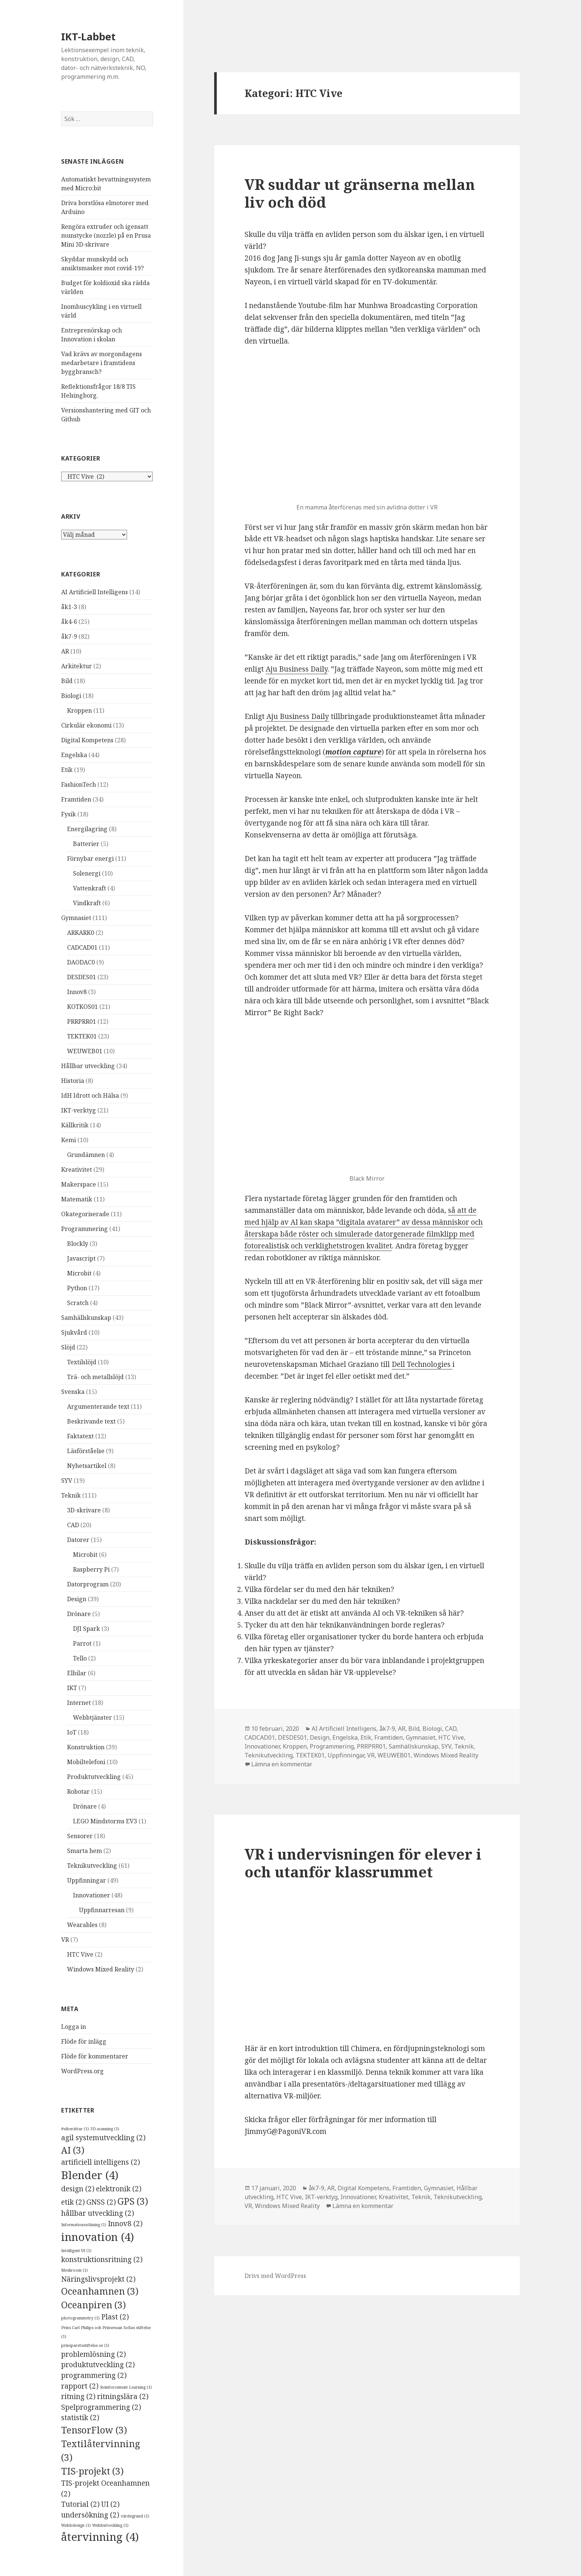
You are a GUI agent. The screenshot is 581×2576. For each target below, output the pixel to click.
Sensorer (80, 1836)
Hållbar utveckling (88, 1066)
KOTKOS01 (82, 1007)
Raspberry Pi (91, 1569)
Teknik (71, 1495)
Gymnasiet (76, 918)
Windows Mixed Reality (100, 1969)
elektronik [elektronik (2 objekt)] (119, 2189)
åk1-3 (69, 607)
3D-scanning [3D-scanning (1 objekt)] (104, 2128)
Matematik (76, 1199)
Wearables (82, 1925)
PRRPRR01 (81, 1021)
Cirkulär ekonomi (86, 725)
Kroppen (79, 710)
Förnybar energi (90, 858)
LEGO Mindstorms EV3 (105, 1821)
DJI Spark (86, 1629)
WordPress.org (82, 2071)
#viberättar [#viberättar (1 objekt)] (75, 2128)
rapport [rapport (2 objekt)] (80, 2386)
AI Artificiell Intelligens (94, 592)
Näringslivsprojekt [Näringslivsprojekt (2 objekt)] (98, 2279)
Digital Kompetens (87, 740)
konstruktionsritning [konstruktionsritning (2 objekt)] (102, 2259)
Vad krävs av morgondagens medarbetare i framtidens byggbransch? (101, 363)
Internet (79, 1703)
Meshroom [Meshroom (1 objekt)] (74, 2270)
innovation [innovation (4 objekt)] (97, 2236)
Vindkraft (87, 903)
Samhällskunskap (86, 1318)
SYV (66, 1480)
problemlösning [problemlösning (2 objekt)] (93, 2354)
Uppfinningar (86, 1880)
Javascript (81, 1258)
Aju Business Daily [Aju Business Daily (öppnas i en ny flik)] (297, 669)
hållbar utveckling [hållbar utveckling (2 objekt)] (97, 2213)
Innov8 (77, 992)
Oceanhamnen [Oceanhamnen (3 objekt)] (100, 2291)
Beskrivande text (91, 1421)
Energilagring (87, 829)
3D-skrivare (84, 1510)
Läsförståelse (85, 1451)
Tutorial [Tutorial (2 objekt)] (80, 2504)
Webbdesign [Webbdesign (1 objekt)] (76, 2525)
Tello (80, 1658)
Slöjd (68, 1347)
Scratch (78, 1303)
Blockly (77, 1244)
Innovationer (91, 1895)
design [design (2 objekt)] (77, 2189)
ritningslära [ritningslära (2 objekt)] (123, 2396)
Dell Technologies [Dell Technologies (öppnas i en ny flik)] (422, 1364)
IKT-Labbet (88, 36)
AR (65, 651)
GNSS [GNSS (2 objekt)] (101, 2202)
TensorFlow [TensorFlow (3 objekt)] (94, 2430)
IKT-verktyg (78, 1110)
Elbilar (76, 1673)
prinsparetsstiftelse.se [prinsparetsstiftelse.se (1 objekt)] (85, 2345)
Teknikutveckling (92, 1865)
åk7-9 (69, 636)
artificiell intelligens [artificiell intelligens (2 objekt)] (100, 2162)
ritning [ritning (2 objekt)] (78, 2396)
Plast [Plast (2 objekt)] (115, 2317)
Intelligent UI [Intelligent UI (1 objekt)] (76, 2250)
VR (65, 1940)
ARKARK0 (80, 933)
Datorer (78, 1540)
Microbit (79, 1273)
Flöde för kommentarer (94, 2056)
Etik (67, 770)
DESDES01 (81, 977)
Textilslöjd (81, 1362)
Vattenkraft (89, 888)
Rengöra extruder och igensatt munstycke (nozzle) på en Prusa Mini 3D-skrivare (106, 235)
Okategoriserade (85, 1214)
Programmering (84, 1229)
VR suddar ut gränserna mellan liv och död (360, 193)
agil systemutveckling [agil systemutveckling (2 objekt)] (103, 2137)
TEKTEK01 (82, 1036)
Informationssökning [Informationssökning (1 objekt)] (83, 2224)
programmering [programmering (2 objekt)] (94, 2375)
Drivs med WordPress (275, 2276)
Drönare (79, 1614)
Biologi (71, 696)
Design (76, 1599)
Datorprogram (88, 1584)
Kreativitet (76, 1169)
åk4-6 (69, 622)
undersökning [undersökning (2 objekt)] (90, 2515)
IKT (72, 1688)
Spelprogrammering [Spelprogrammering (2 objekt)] (101, 2407)
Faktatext (80, 1436)
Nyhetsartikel (86, 1466)
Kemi (68, 1140)
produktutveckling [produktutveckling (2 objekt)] (98, 2364)
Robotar (78, 1791)
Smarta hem (84, 1851)
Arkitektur (76, 666)
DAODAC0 (81, 962)
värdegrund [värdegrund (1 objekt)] (135, 2516)
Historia (72, 1081)
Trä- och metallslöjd (95, 1377)
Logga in (73, 2027)
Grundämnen (86, 1155)
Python (77, 1288)
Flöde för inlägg (83, 2041)
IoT (71, 1732)
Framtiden (76, 799)
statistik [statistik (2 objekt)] (80, 2417)
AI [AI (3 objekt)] (72, 2150)
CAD (73, 1525)
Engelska (74, 755)
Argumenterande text (98, 1406)
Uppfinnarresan (101, 1910)
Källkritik (75, 1125)
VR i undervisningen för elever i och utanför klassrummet (363, 1862)
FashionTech (78, 784)
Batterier (86, 844)
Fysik (68, 814)
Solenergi (86, 873)
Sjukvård (74, 1332)
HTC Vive (80, 1954)
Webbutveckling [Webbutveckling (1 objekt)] (110, 2525)
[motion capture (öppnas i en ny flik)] (353, 752)
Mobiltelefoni (86, 1762)
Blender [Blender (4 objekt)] (90, 2175)
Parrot (82, 1643)
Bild (67, 681)
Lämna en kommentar (281, 1764)
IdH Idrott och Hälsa (90, 1095)
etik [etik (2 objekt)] (73, 2202)
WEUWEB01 (84, 1051)
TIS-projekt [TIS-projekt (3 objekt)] (92, 2471)
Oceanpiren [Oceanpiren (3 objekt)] (93, 2305)
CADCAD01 (82, 947)
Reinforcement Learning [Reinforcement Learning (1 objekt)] (126, 2387)
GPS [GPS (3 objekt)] (132, 2201)
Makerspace (78, 1184)
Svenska (72, 1392)
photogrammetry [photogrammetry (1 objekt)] (80, 2318)
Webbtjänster (92, 1717)
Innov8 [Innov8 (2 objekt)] (125, 2223)
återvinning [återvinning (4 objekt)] (100, 2536)
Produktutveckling (94, 1777)
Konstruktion (85, 1747)
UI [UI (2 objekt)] (110, 2504)
